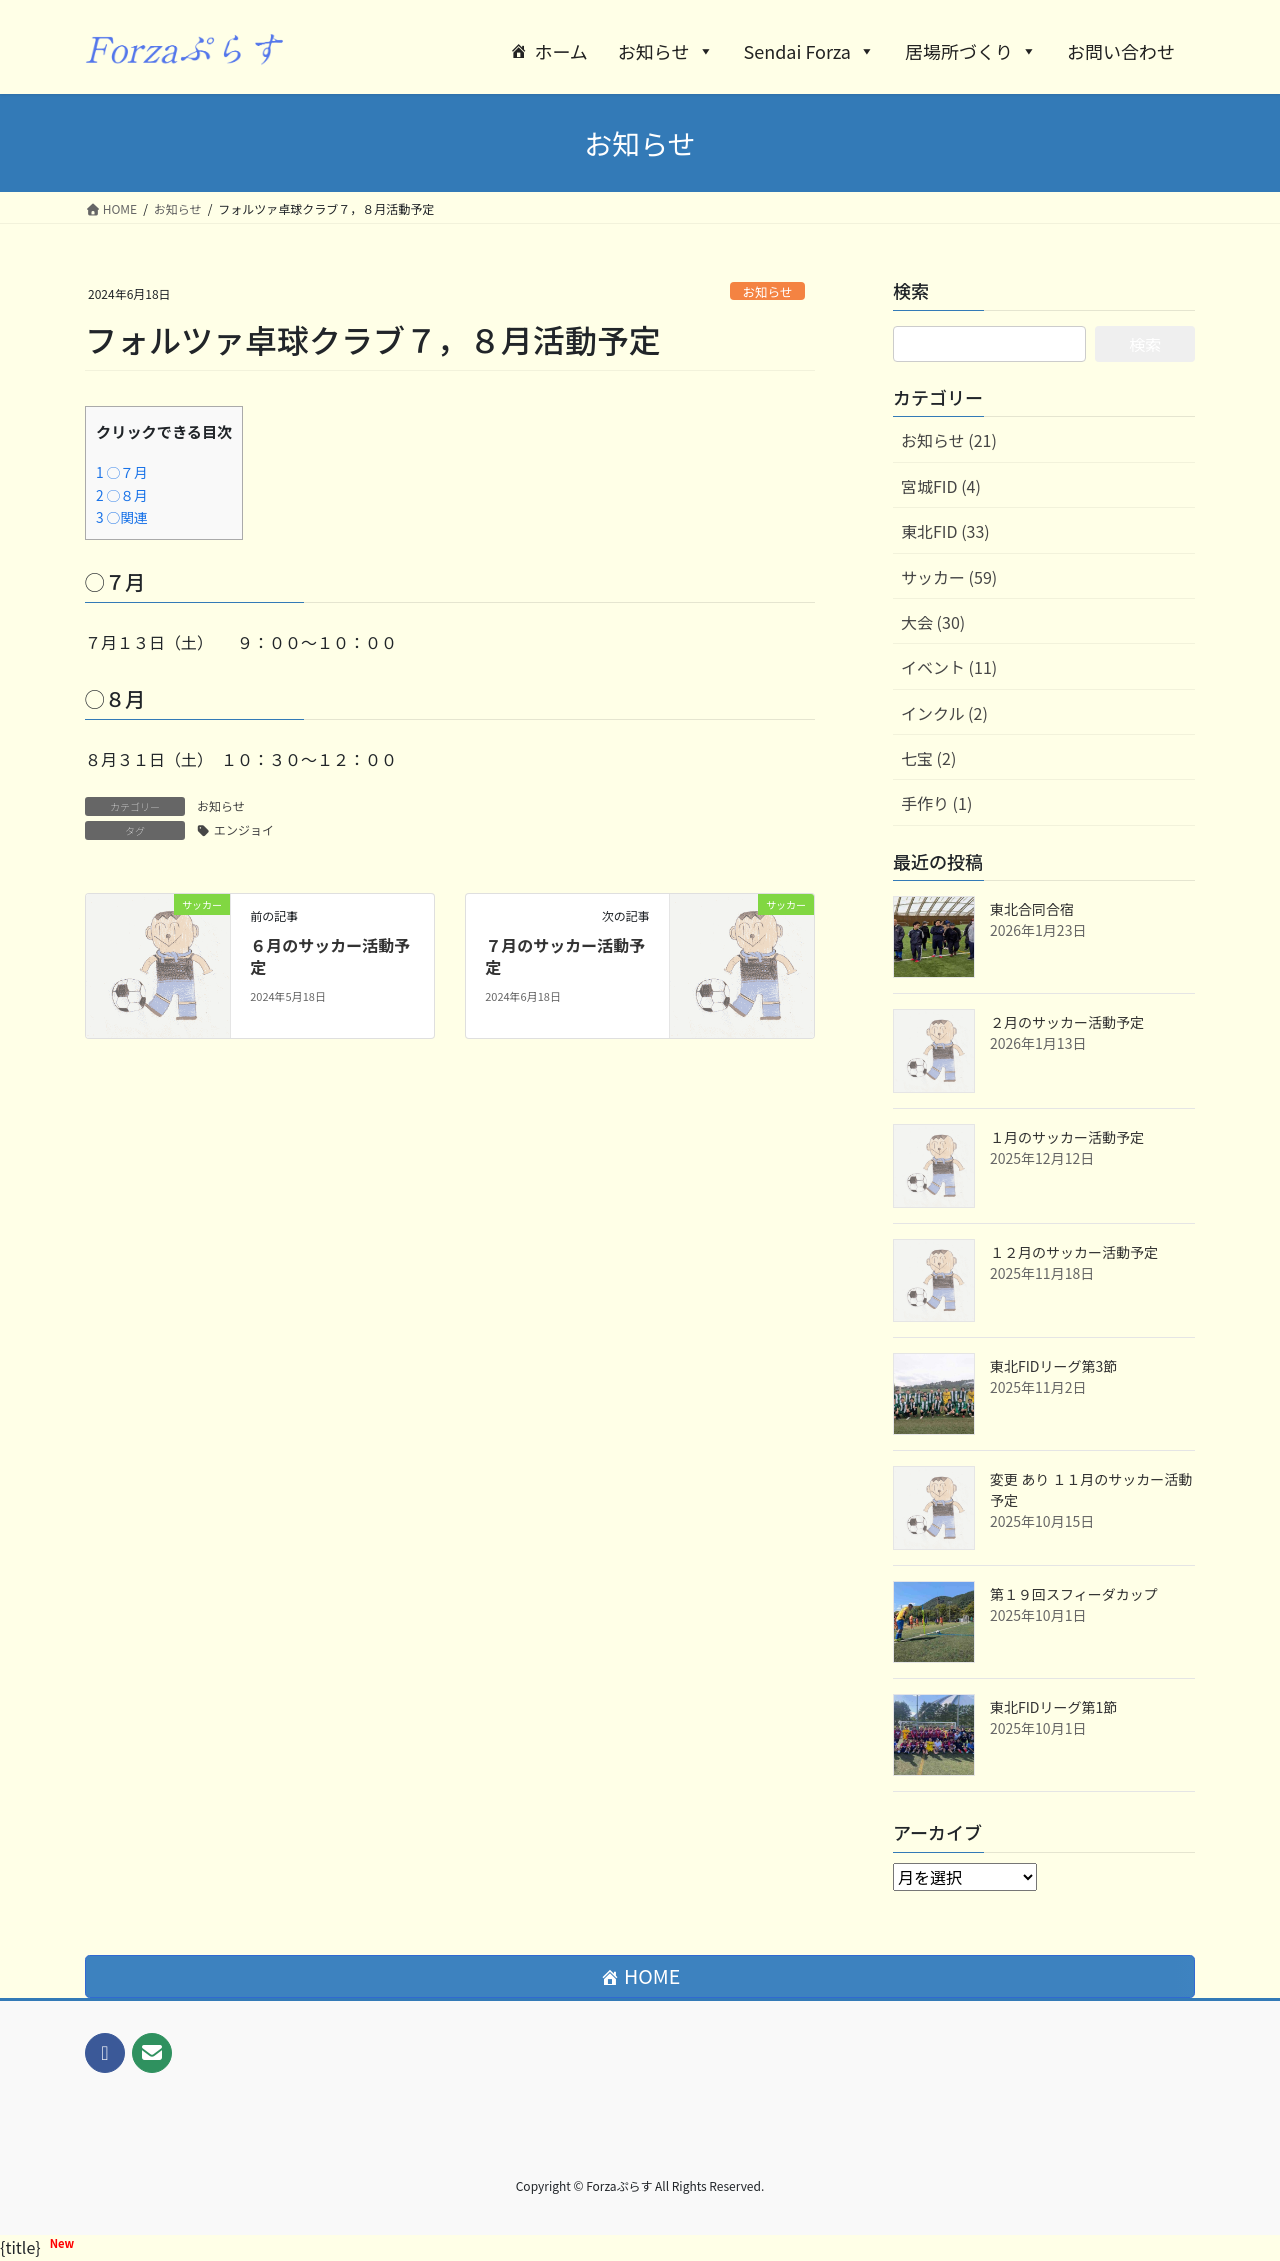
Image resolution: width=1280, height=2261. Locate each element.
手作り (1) (936, 803)
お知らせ (666, 51)
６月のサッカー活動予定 (330, 956)
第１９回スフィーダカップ (1074, 1594)
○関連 (122, 517)
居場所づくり (971, 51)
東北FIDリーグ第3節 (1053, 1366)
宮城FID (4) (941, 486)
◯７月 (122, 472)
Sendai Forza (810, 51)
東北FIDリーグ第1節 (1053, 1707)
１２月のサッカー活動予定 (1074, 1252)
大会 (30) (933, 622)
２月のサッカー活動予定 (1067, 1022)
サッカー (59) (949, 577)
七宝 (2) (928, 758)
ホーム (560, 51)
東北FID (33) (945, 531)
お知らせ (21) (949, 440)
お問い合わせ (1121, 51)
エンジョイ (244, 829)
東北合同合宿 (1032, 909)
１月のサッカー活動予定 (1067, 1137)
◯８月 (122, 495)
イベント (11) (949, 667)
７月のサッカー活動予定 (565, 956)
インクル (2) (944, 713)
